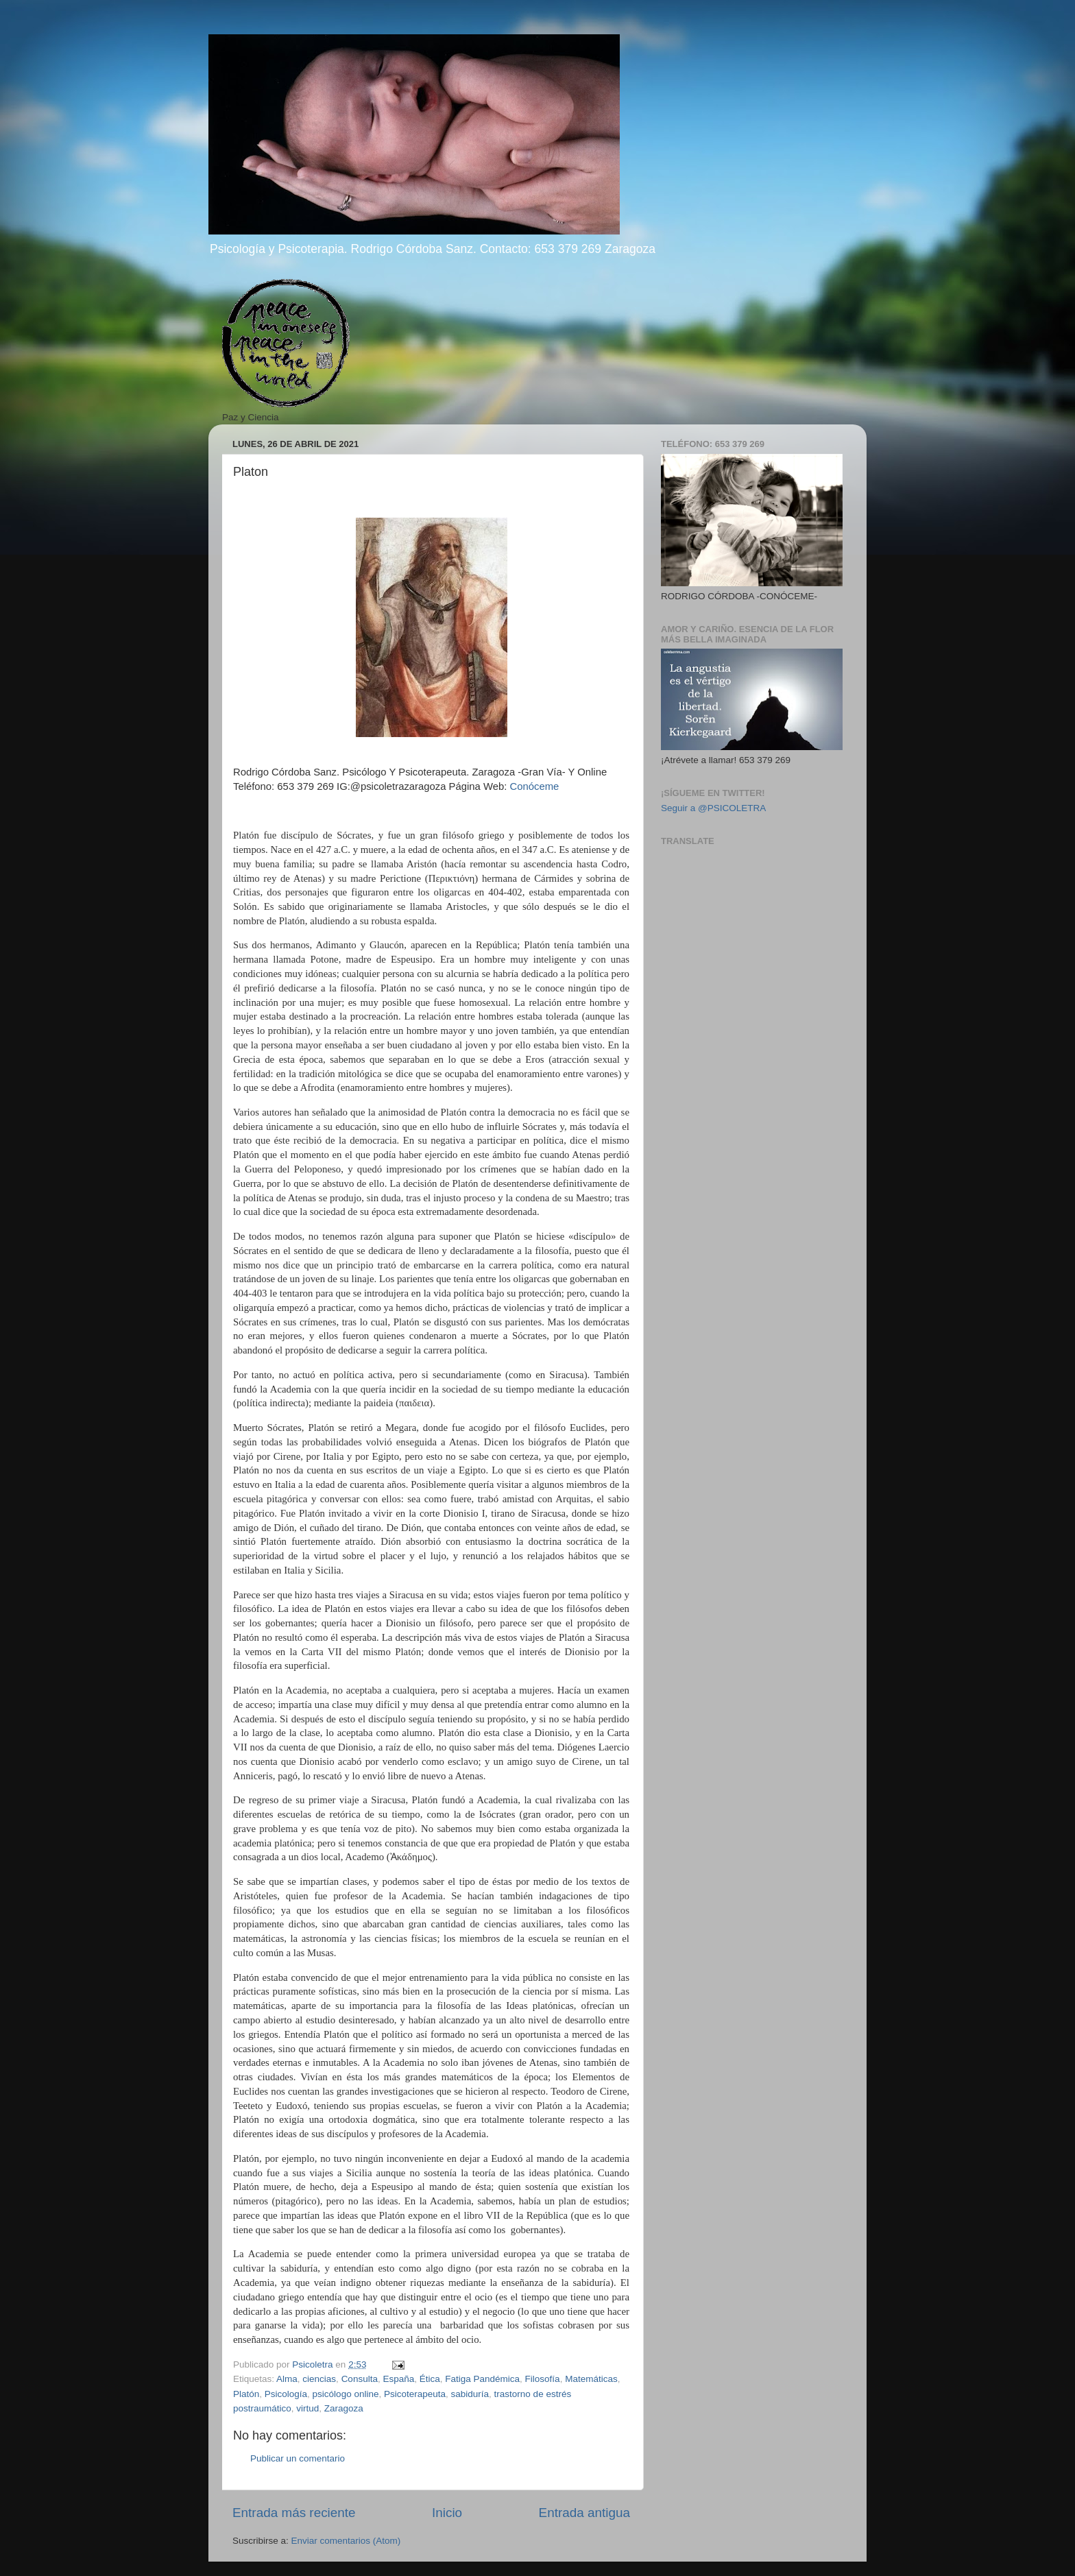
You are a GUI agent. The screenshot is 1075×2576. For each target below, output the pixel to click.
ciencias (319, 2379)
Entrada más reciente (294, 2512)
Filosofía (542, 2379)
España (398, 2379)
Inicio (447, 2512)
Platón (246, 2394)
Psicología (286, 2394)
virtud (307, 2408)
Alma (287, 2379)
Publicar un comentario (297, 2458)
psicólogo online (346, 2394)
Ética (430, 2379)
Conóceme (534, 786)
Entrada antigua (584, 2512)
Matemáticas (591, 2379)
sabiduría (470, 2394)
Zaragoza (343, 2408)
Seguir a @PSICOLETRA (713, 808)
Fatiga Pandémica (482, 2379)
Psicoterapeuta (415, 2394)
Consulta (359, 2379)
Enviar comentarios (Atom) (346, 2541)
